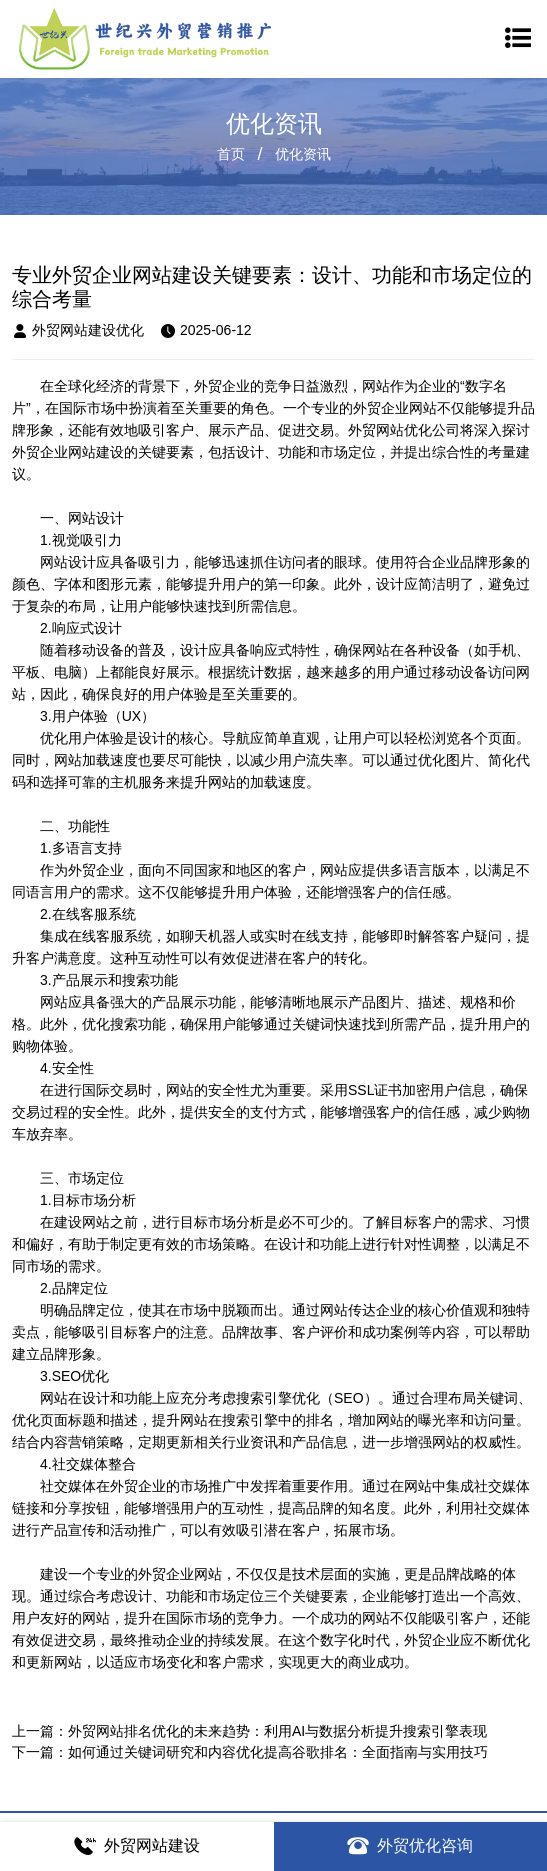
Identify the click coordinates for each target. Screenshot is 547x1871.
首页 (231, 154)
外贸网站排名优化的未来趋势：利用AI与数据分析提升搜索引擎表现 (277, 1731)
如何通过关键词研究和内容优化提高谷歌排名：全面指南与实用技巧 (278, 1752)
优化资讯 (303, 154)
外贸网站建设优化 (78, 331)
